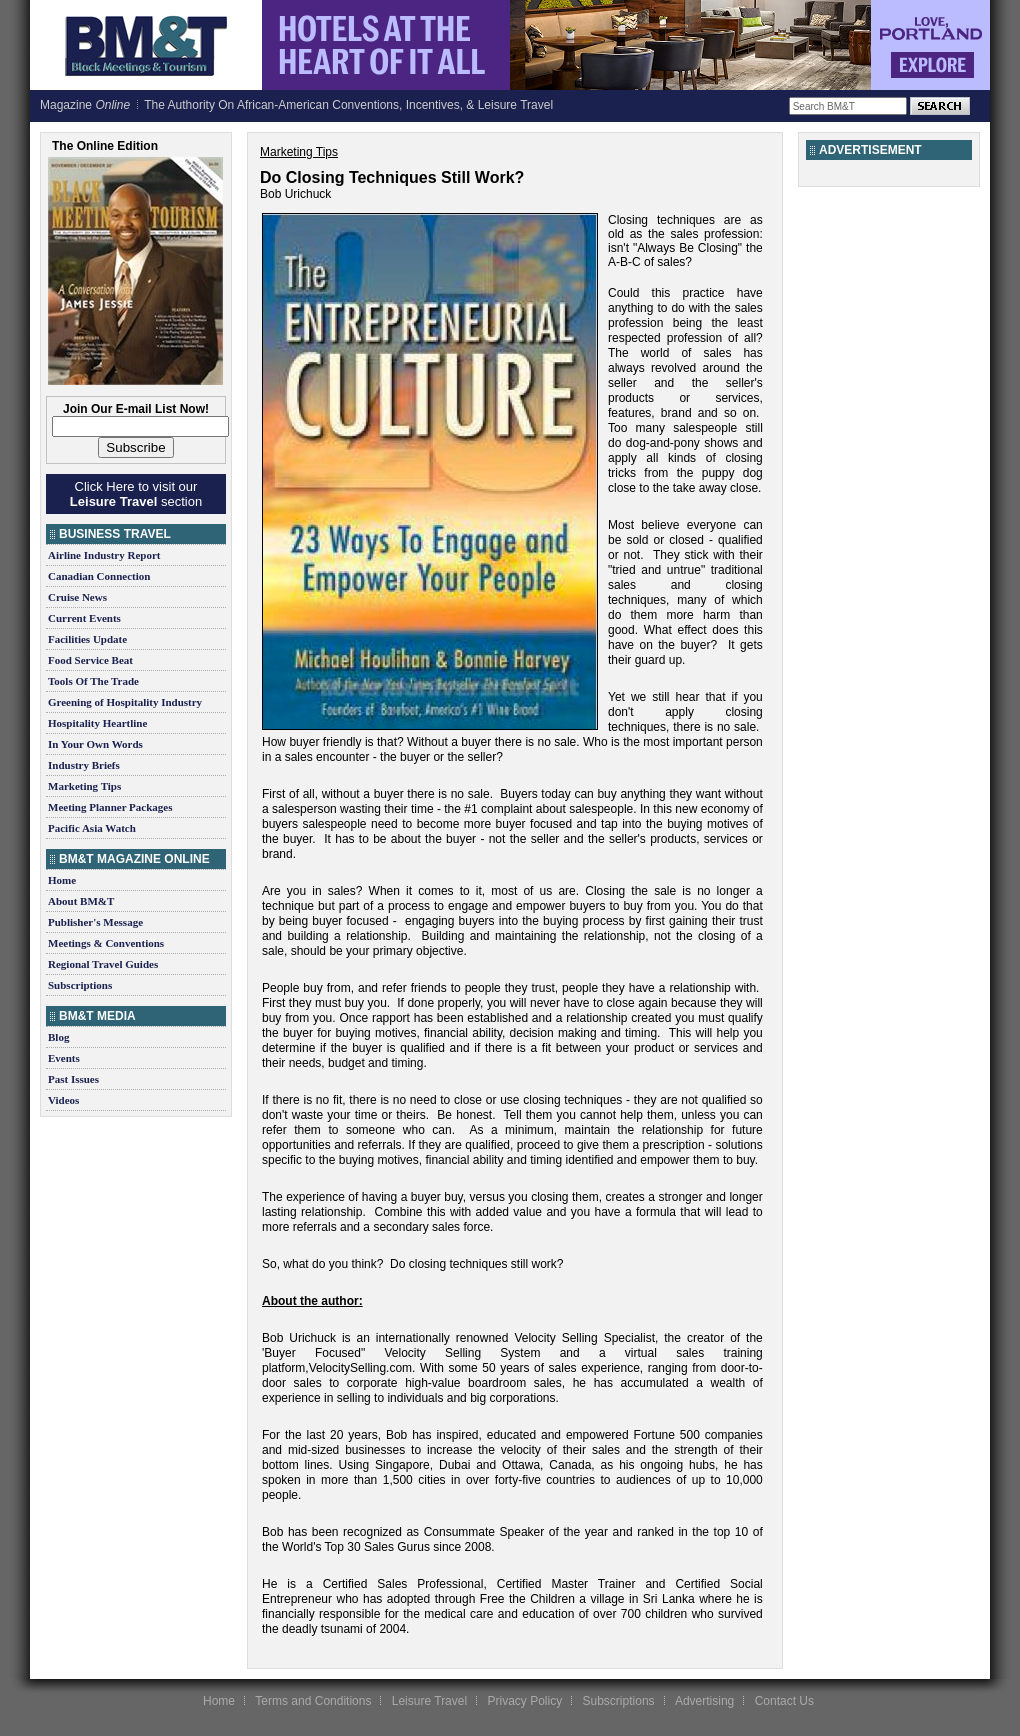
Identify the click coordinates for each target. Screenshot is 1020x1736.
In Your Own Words (95, 744)
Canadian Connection (99, 576)
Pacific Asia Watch (92, 828)
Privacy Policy (524, 1701)
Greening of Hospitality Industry (125, 702)
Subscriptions (80, 985)
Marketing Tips (84, 786)
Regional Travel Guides (103, 964)
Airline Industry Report (104, 555)
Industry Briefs (84, 765)
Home (62, 880)
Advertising (704, 1701)
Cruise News (77, 597)
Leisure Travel (429, 1701)
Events (64, 1058)
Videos (63, 1100)
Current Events (84, 618)
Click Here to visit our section (136, 494)
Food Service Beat (90, 660)
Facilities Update (87, 639)
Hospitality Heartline (97, 723)
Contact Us (784, 1701)
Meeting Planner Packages (110, 807)
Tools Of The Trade (93, 681)
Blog (58, 1037)
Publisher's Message (95, 922)
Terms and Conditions (313, 1701)
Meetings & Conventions (106, 943)
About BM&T (81, 901)
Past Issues (73, 1079)
